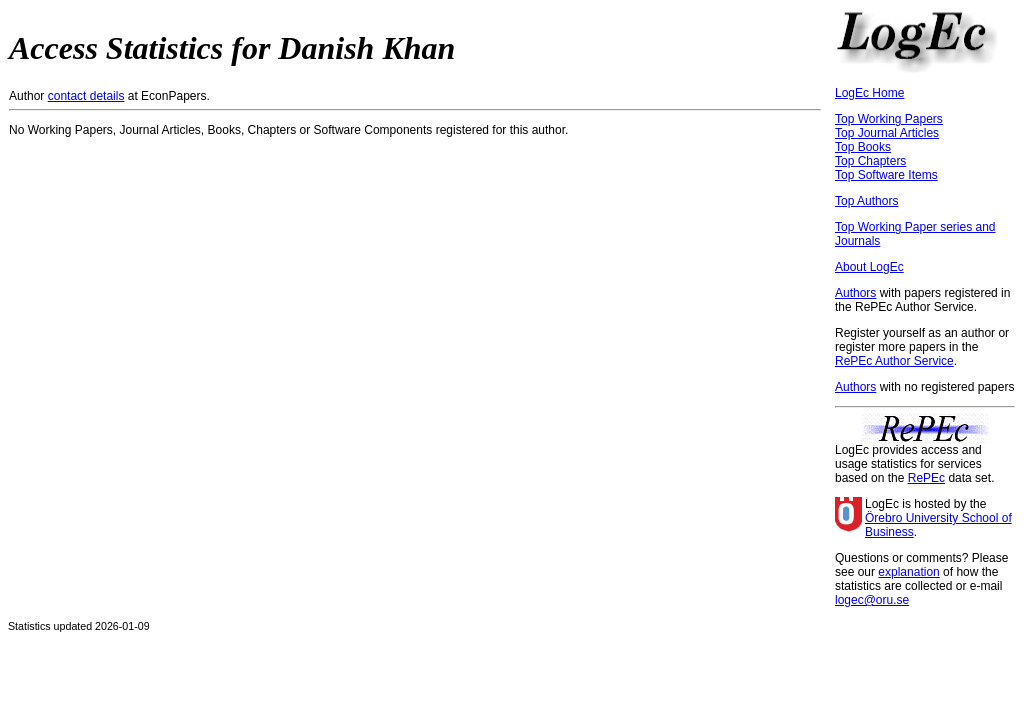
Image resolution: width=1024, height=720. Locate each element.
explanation (908, 572)
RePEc (926, 478)
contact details (86, 96)
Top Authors (866, 201)
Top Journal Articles (887, 133)
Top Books (863, 147)
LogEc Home (869, 93)
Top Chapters (870, 161)
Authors (855, 293)
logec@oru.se (872, 600)
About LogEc (869, 267)
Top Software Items (886, 175)
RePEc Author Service (894, 361)
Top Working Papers (889, 119)
